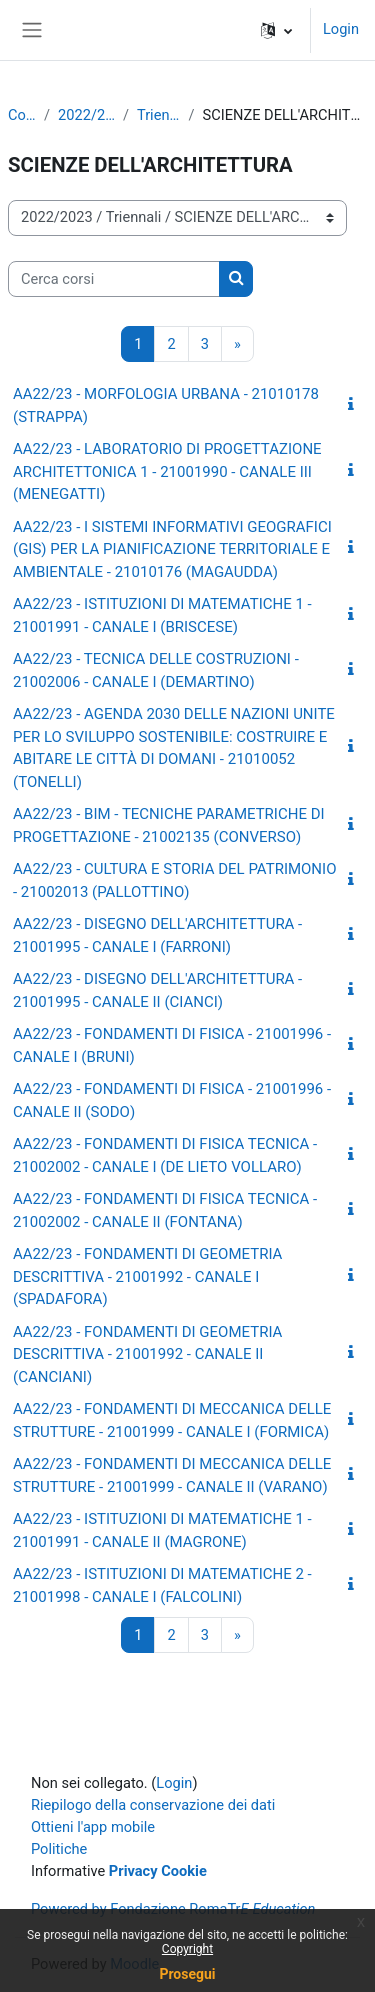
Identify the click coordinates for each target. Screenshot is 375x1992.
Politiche (59, 1849)
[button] (276, 30)
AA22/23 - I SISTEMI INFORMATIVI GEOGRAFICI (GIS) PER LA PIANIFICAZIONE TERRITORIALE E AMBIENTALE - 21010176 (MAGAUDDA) (172, 549)
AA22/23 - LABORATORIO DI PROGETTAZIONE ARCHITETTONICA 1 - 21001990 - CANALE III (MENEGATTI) (167, 471)
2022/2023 (86, 115)
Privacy (133, 1871)
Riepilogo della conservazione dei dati (153, 1805)
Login (341, 29)
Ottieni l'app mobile (93, 1827)
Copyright (187, 1949)
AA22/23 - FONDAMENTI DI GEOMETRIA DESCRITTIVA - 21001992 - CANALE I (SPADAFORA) (147, 1276)
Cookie (184, 1871)
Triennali (159, 115)
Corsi (22, 115)
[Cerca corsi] (114, 279)
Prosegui (187, 1974)
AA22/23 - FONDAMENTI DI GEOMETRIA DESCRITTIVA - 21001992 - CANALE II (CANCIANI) (147, 1354)
